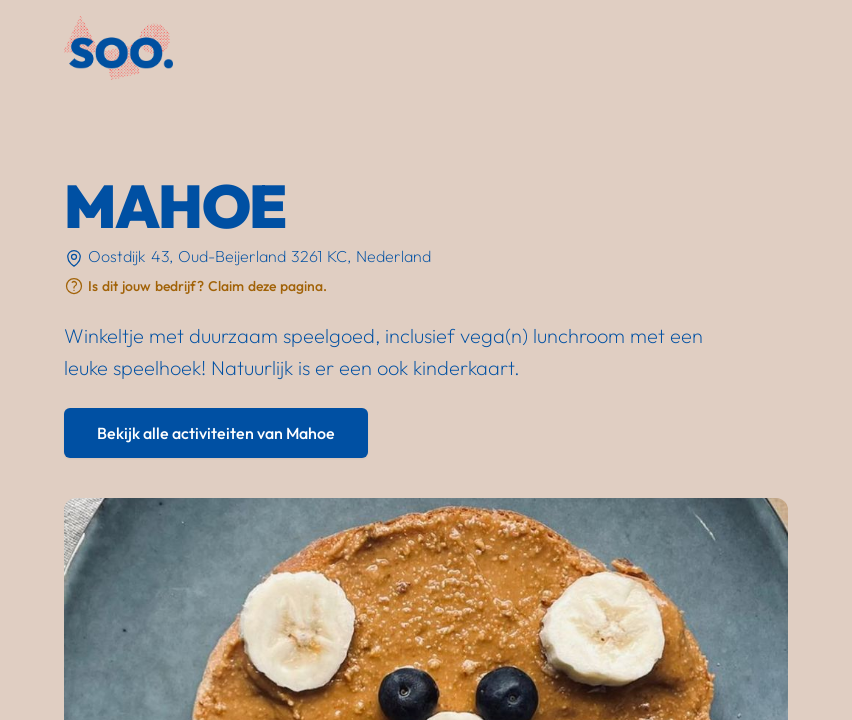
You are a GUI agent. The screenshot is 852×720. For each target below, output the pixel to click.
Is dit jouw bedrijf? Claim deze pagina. (207, 286)
